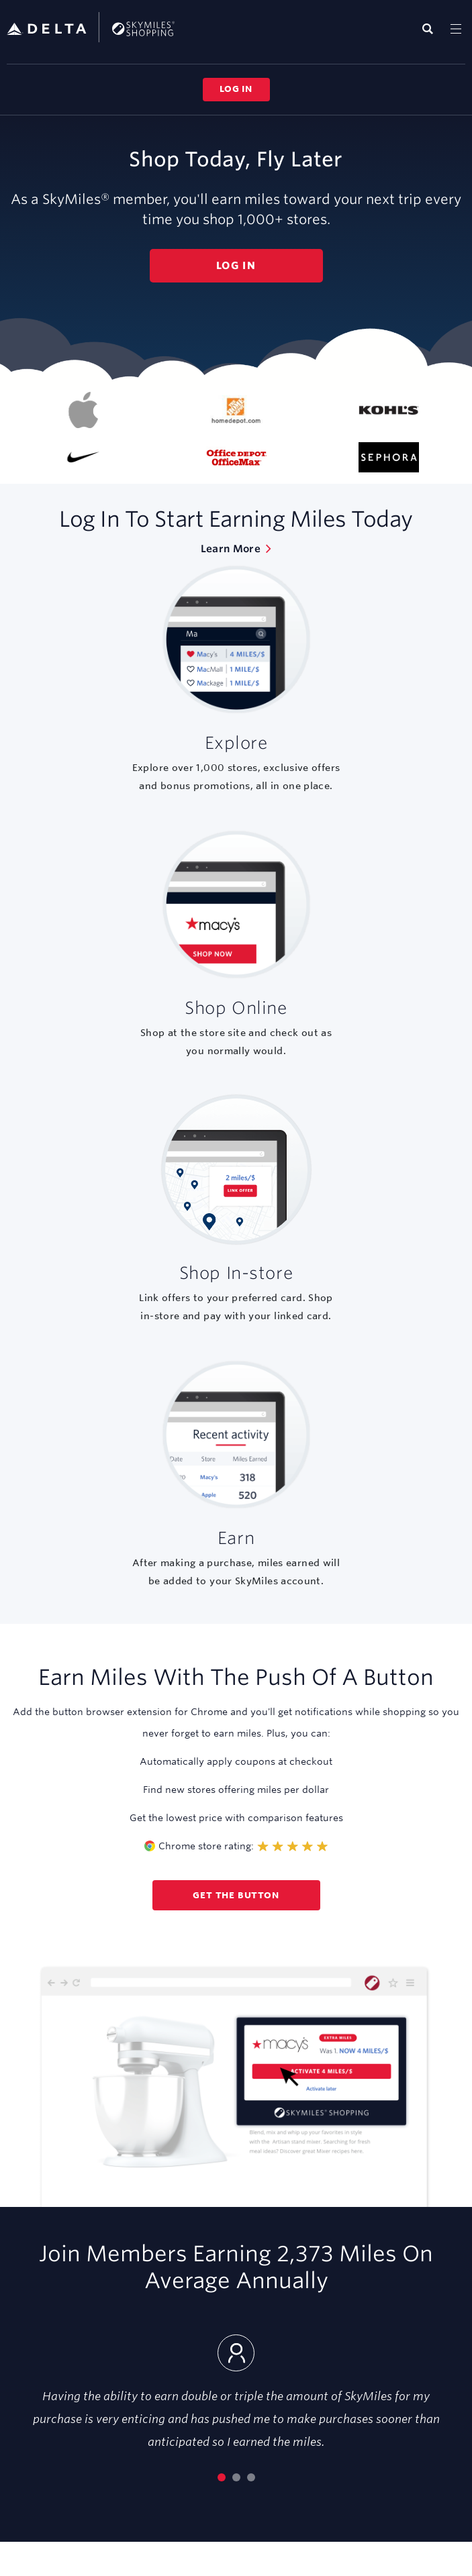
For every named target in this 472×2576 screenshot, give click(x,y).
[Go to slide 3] (251, 2477)
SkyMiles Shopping (91, 27)
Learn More (231, 548)
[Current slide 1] (222, 2477)
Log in (236, 88)
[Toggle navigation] (455, 28)
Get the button (236, 1895)
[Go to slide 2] (236, 2477)
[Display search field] (427, 28)
